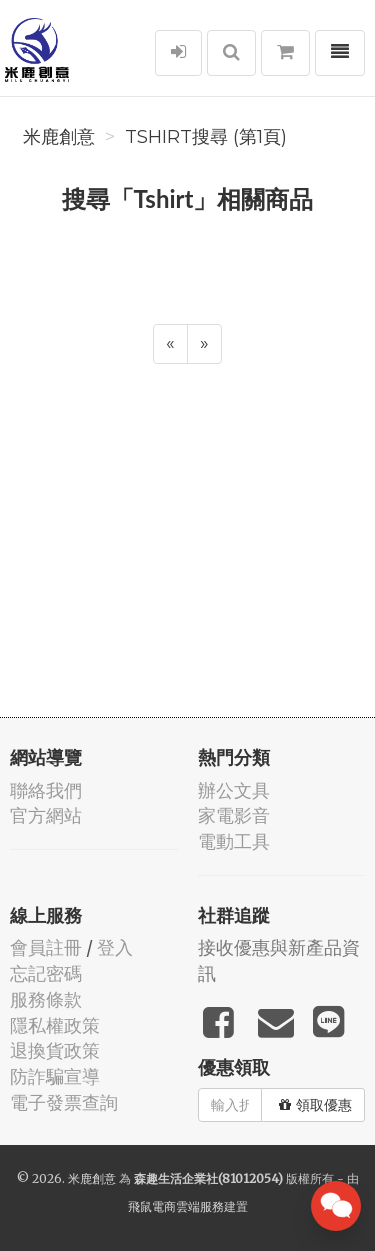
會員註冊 (46, 947)
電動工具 (234, 841)
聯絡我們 (46, 790)
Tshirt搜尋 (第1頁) (206, 137)
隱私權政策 (55, 1025)
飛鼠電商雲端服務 (176, 1206)
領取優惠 (315, 1105)
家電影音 (234, 815)
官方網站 (46, 815)
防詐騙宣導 (55, 1076)
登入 (115, 947)
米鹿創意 (59, 137)
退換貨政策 (55, 1050)
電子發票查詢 (64, 1102)
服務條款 (46, 999)
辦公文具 (234, 790)
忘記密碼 (46, 973)
